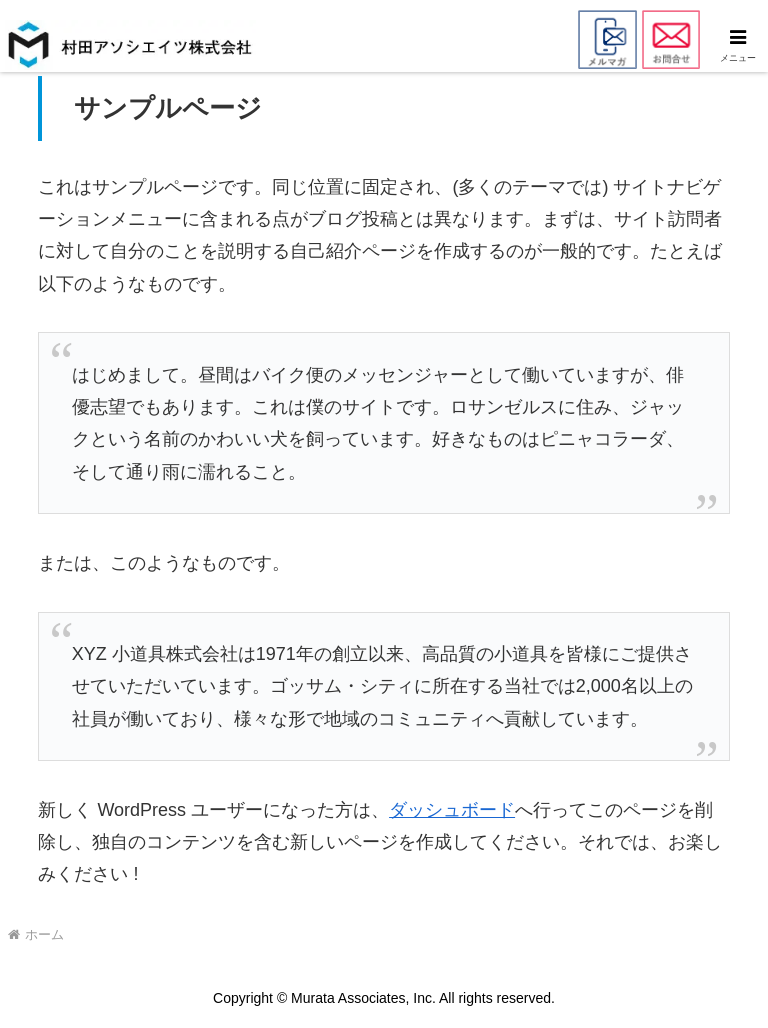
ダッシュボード (452, 810)
